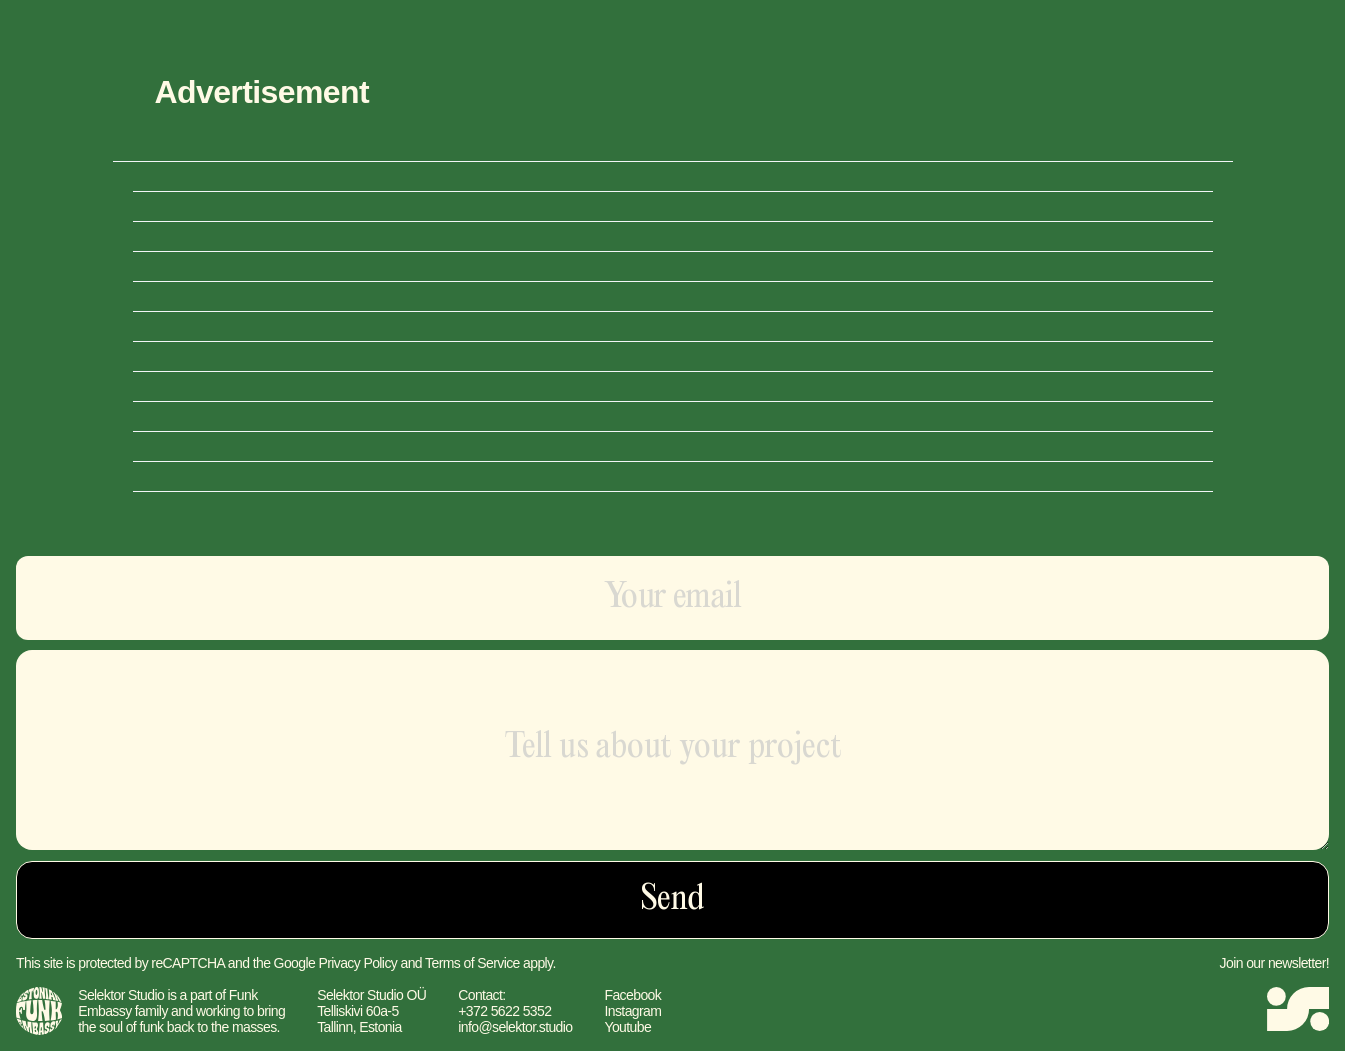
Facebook (632, 995)
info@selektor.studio (515, 1027)
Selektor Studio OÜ (371, 995)
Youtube (627, 1027)
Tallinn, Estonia (359, 1027)
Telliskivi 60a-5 (357, 1011)
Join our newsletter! (1274, 963)
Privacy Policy (357, 963)
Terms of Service (472, 963)
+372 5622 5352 (504, 1011)
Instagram (632, 1011)
